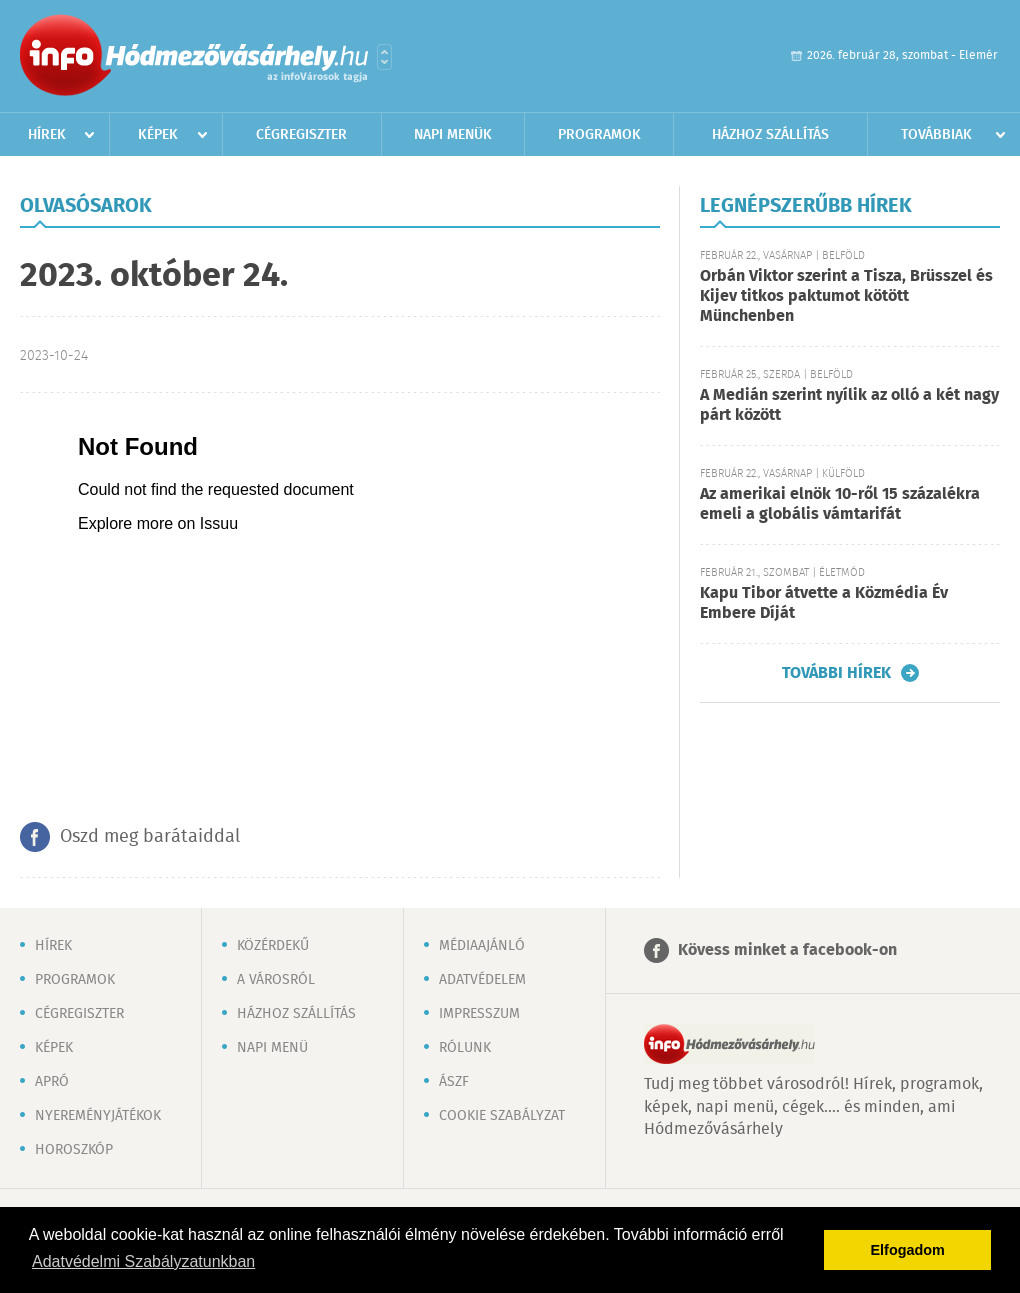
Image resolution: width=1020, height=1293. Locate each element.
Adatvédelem (482, 980)
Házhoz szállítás (770, 135)
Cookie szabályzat (502, 1116)
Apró (52, 1082)
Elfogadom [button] (908, 1250)
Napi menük (453, 135)
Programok (599, 135)
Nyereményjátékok (98, 1116)
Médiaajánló (482, 946)
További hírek (836, 673)
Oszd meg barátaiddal (150, 837)
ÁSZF (454, 1082)
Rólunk (465, 1048)
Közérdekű (273, 946)
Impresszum (479, 1014)
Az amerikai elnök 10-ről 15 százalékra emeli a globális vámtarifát (840, 504)
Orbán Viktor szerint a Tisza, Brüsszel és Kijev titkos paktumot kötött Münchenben (846, 296)
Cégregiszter (301, 135)
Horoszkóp (74, 1150)
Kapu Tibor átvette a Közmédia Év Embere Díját (824, 603)
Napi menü (272, 1048)
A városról (276, 980)
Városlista (384, 57)
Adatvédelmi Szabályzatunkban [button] (143, 1261)
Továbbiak (936, 135)
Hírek (47, 135)
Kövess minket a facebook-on (787, 950)
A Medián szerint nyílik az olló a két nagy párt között (849, 405)
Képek (158, 135)
